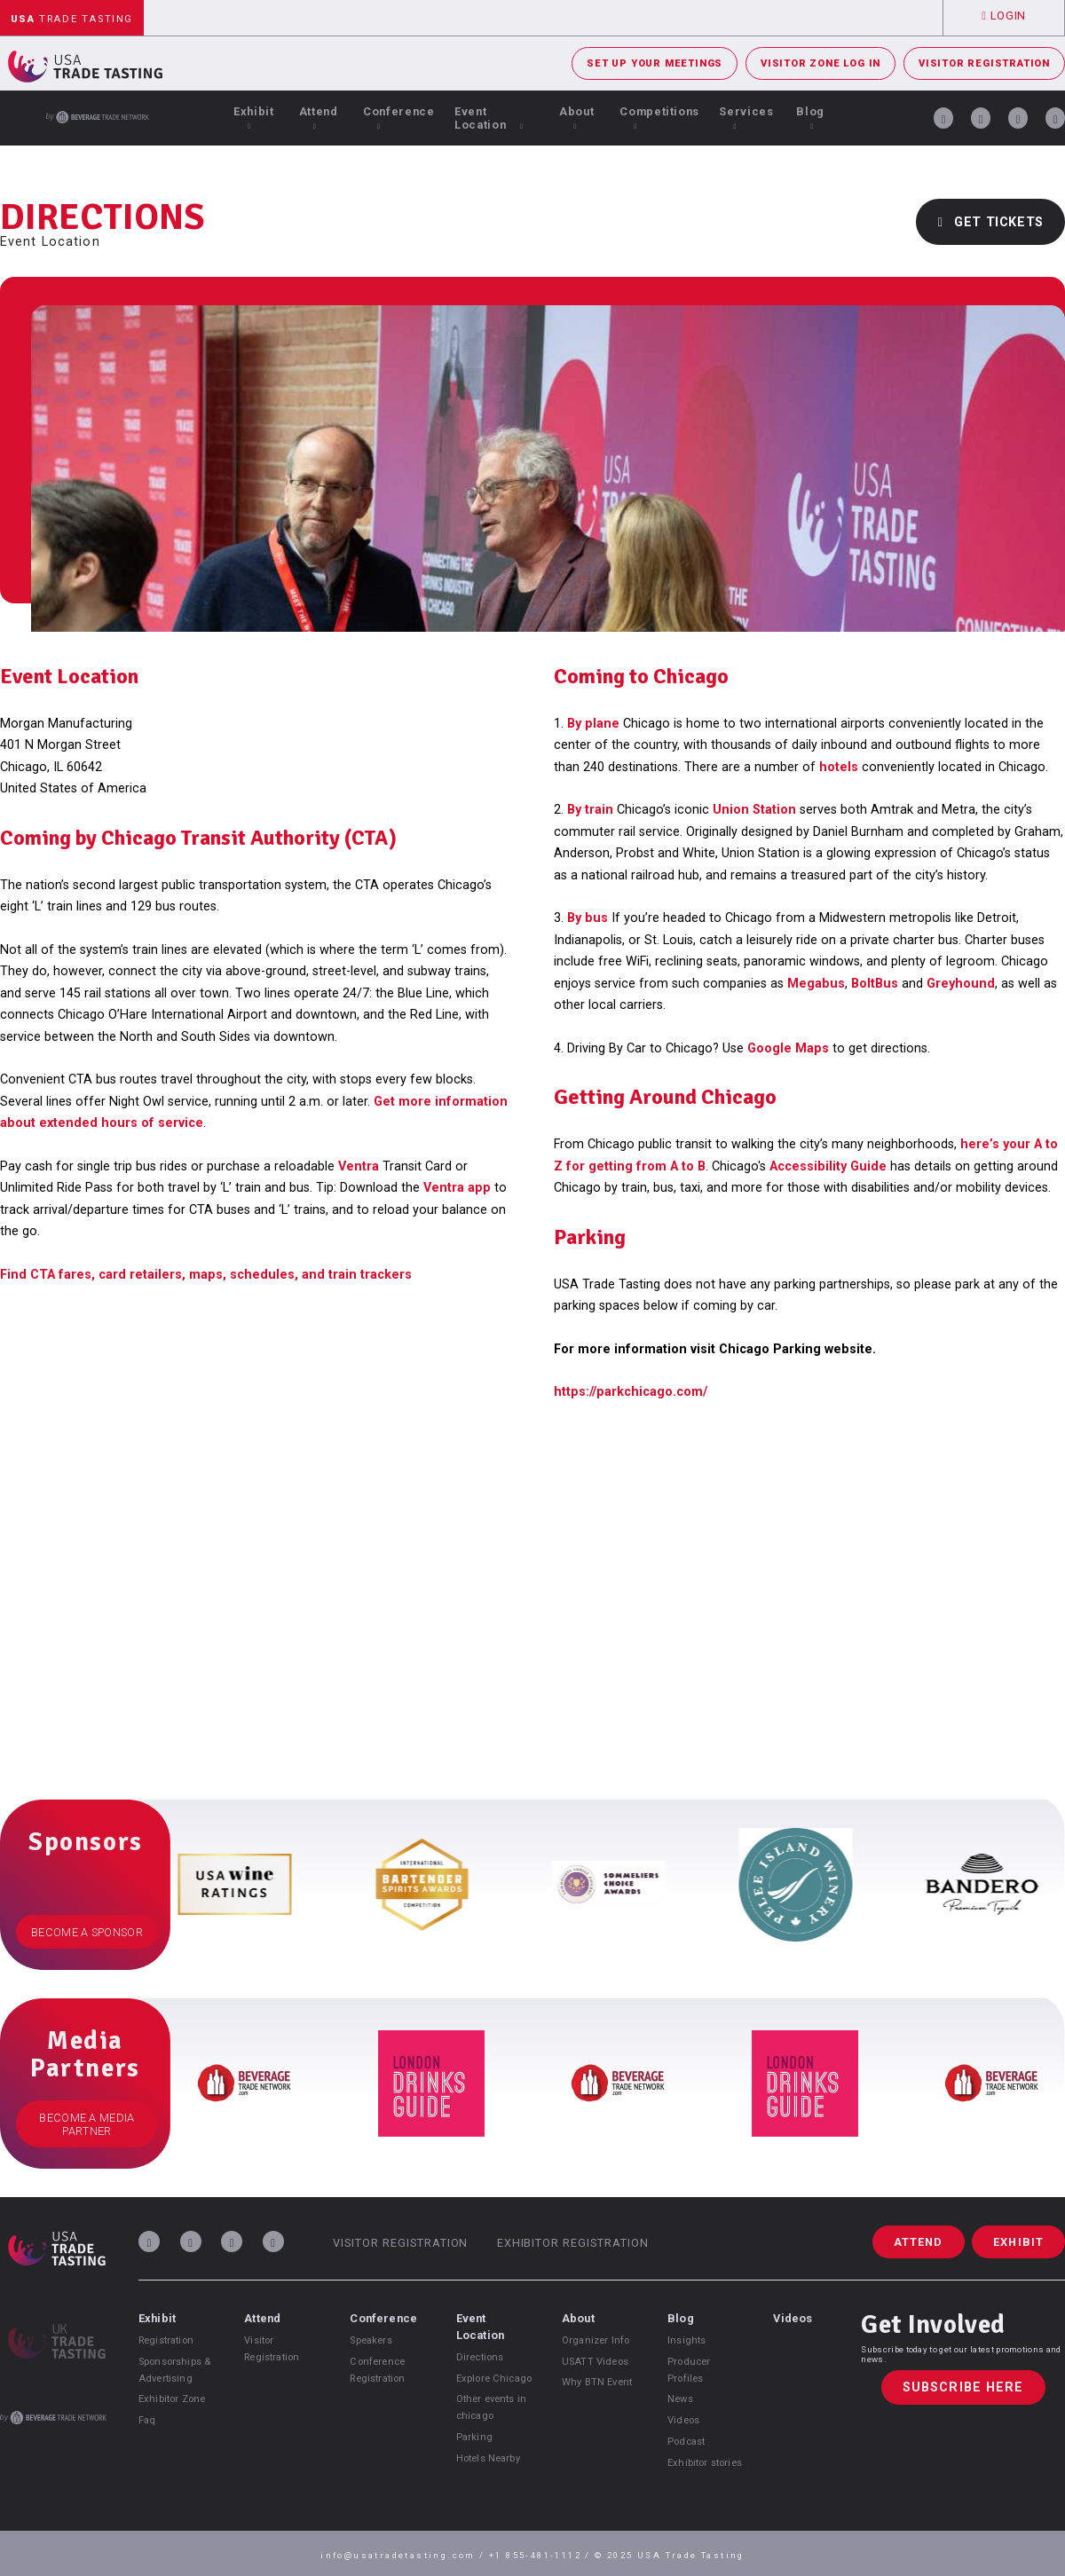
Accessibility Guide (828, 1166)
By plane (593, 723)
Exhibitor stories (704, 2463)
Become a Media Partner (86, 2124)
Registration (165, 2340)
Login (1004, 15)
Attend (318, 117)
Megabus (816, 983)
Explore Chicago (494, 2378)
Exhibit (253, 117)
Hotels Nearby (488, 2458)
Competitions (659, 117)
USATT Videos (595, 2361)
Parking (474, 2437)
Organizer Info (595, 2340)
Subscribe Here (963, 2387)
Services (746, 117)
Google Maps (788, 1048)
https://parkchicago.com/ (630, 1391)
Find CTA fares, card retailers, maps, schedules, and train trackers (206, 1274)
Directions (480, 2357)
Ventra (358, 1166)
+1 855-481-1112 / (542, 2555)
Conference (398, 117)
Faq (146, 2420)
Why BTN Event (597, 2382)
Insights (686, 2340)
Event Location (489, 118)
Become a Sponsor (87, 1932)
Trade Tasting (72, 19)
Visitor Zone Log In (820, 63)
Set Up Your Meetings (654, 63)
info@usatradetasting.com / (404, 2555)
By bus (587, 918)
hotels (838, 767)
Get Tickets (990, 222)
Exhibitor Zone (171, 2399)
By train (590, 809)
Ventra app (457, 1187)
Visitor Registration (984, 63)
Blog (810, 117)
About (576, 117)
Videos (683, 2420)
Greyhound (961, 983)
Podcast (686, 2441)
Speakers (370, 2340)
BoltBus (876, 983)
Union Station (754, 809)
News (680, 2399)
